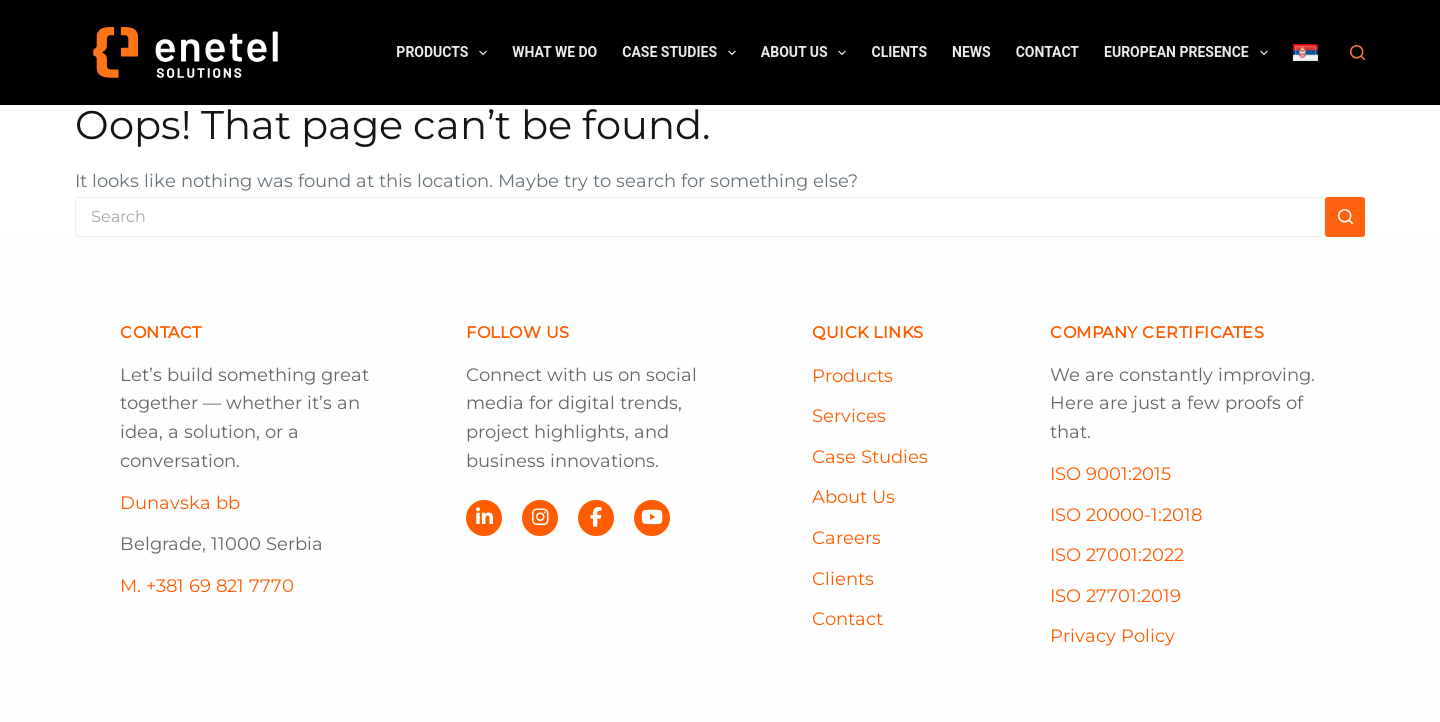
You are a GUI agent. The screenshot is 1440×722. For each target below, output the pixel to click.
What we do (554, 52)
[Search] (1357, 52)
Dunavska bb (180, 503)
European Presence (1189, 53)
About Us (853, 497)
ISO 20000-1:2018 (1126, 515)
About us (808, 53)
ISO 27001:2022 (1117, 555)
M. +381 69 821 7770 (207, 586)
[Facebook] (596, 518)
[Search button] (1345, 217)
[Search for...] (700, 217)
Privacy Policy (1112, 636)
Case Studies (683, 53)
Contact (1047, 52)
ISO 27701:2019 (1115, 596)
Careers (846, 538)
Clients (899, 52)
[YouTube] (652, 518)
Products (445, 53)
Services (849, 416)
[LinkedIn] (484, 518)
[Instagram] (540, 518)
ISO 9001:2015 (1110, 474)
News (971, 52)
